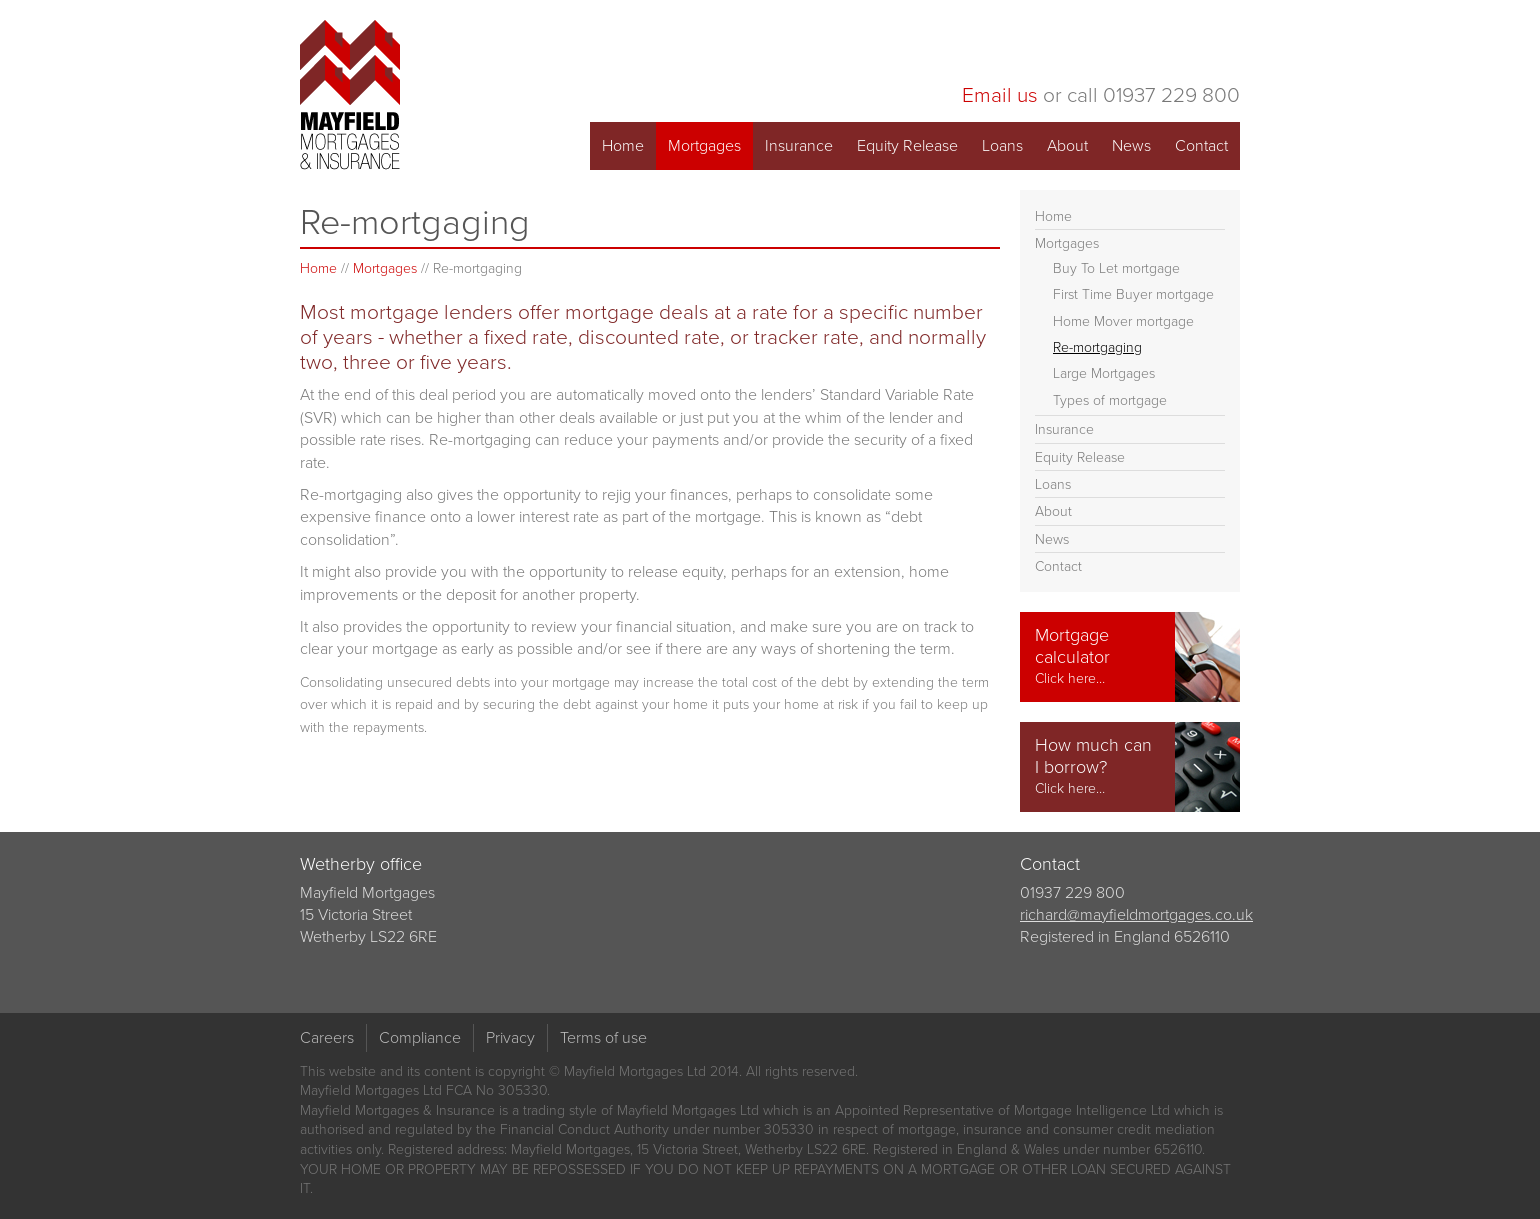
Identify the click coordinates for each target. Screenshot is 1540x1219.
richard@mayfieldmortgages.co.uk (1136, 914)
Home (623, 145)
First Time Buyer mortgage (1133, 294)
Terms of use (603, 1037)
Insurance (799, 145)
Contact (1201, 145)
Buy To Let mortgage (1116, 268)
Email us (1000, 94)
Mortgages (704, 145)
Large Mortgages (1104, 373)
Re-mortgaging (1097, 347)
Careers (327, 1037)
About (1067, 145)
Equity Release (907, 145)
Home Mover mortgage (1123, 321)
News (1131, 145)
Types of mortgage (1110, 400)
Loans (1002, 145)
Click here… (1070, 678)
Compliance (420, 1037)
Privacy (510, 1037)
